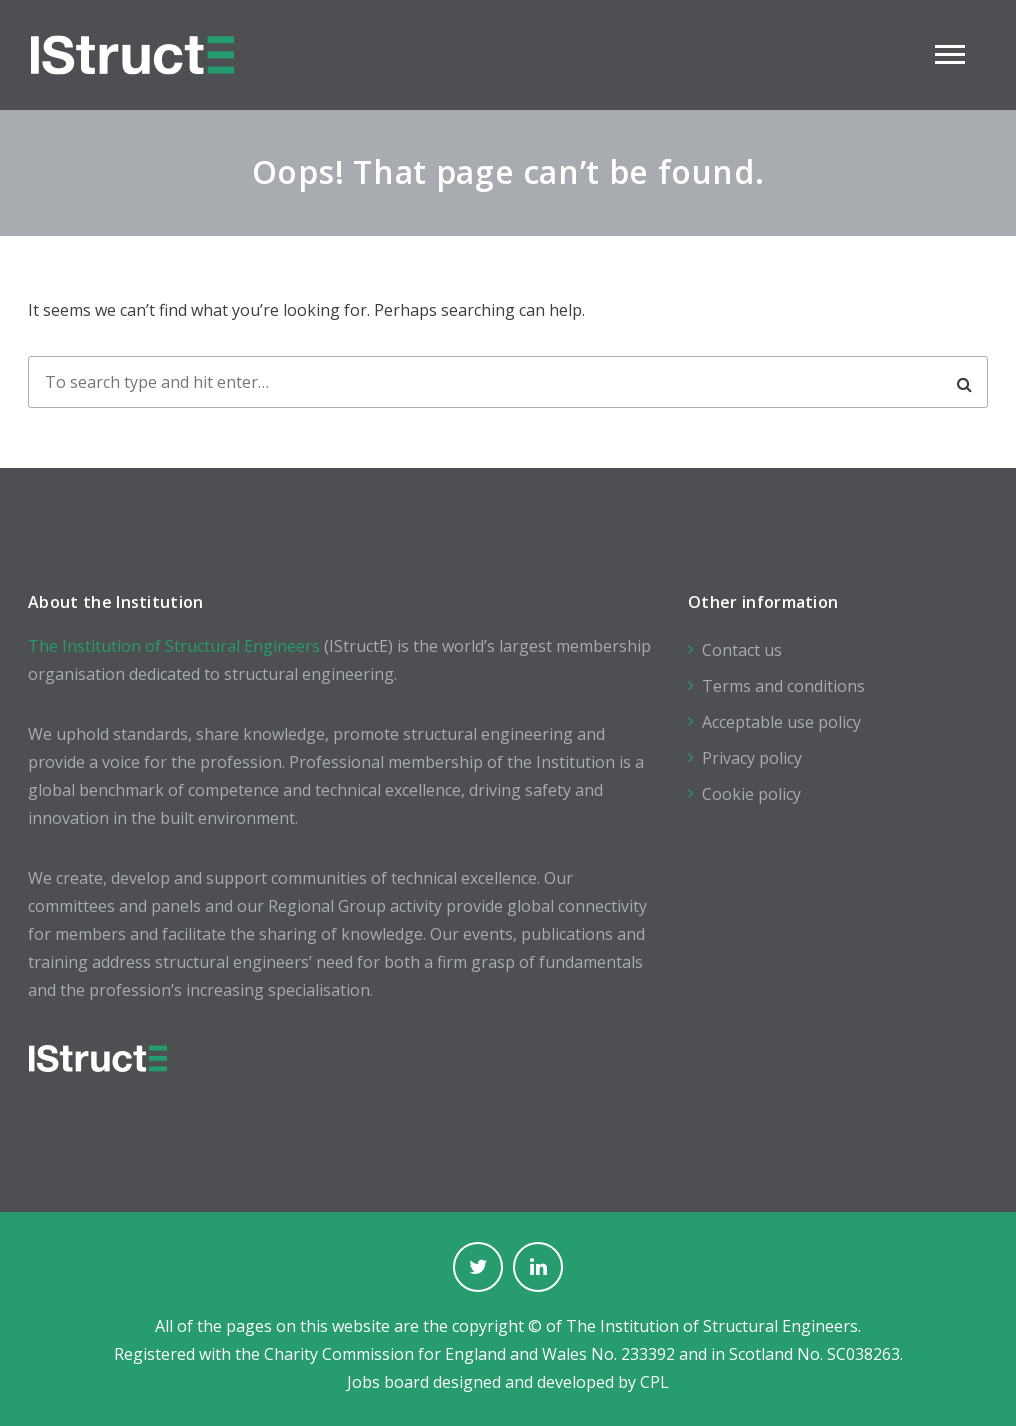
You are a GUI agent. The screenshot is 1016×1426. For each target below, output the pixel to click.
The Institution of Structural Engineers (174, 646)
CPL (654, 1382)
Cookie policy (751, 794)
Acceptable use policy (781, 722)
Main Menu (950, 54)
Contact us (742, 650)
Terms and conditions (783, 686)
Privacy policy (752, 758)
